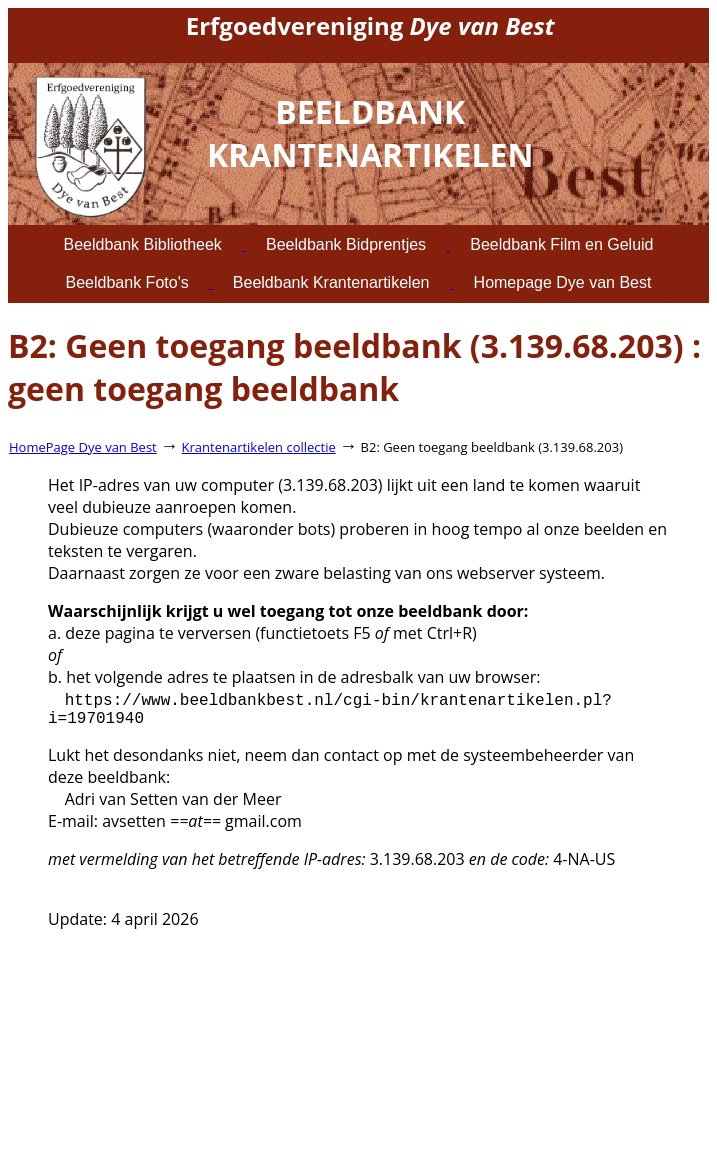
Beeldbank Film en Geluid (561, 244)
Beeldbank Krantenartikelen (331, 282)
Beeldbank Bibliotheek (143, 244)
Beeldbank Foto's (127, 282)
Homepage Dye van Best (563, 282)
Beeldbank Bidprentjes (346, 244)
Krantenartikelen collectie (259, 447)
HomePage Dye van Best (83, 447)
